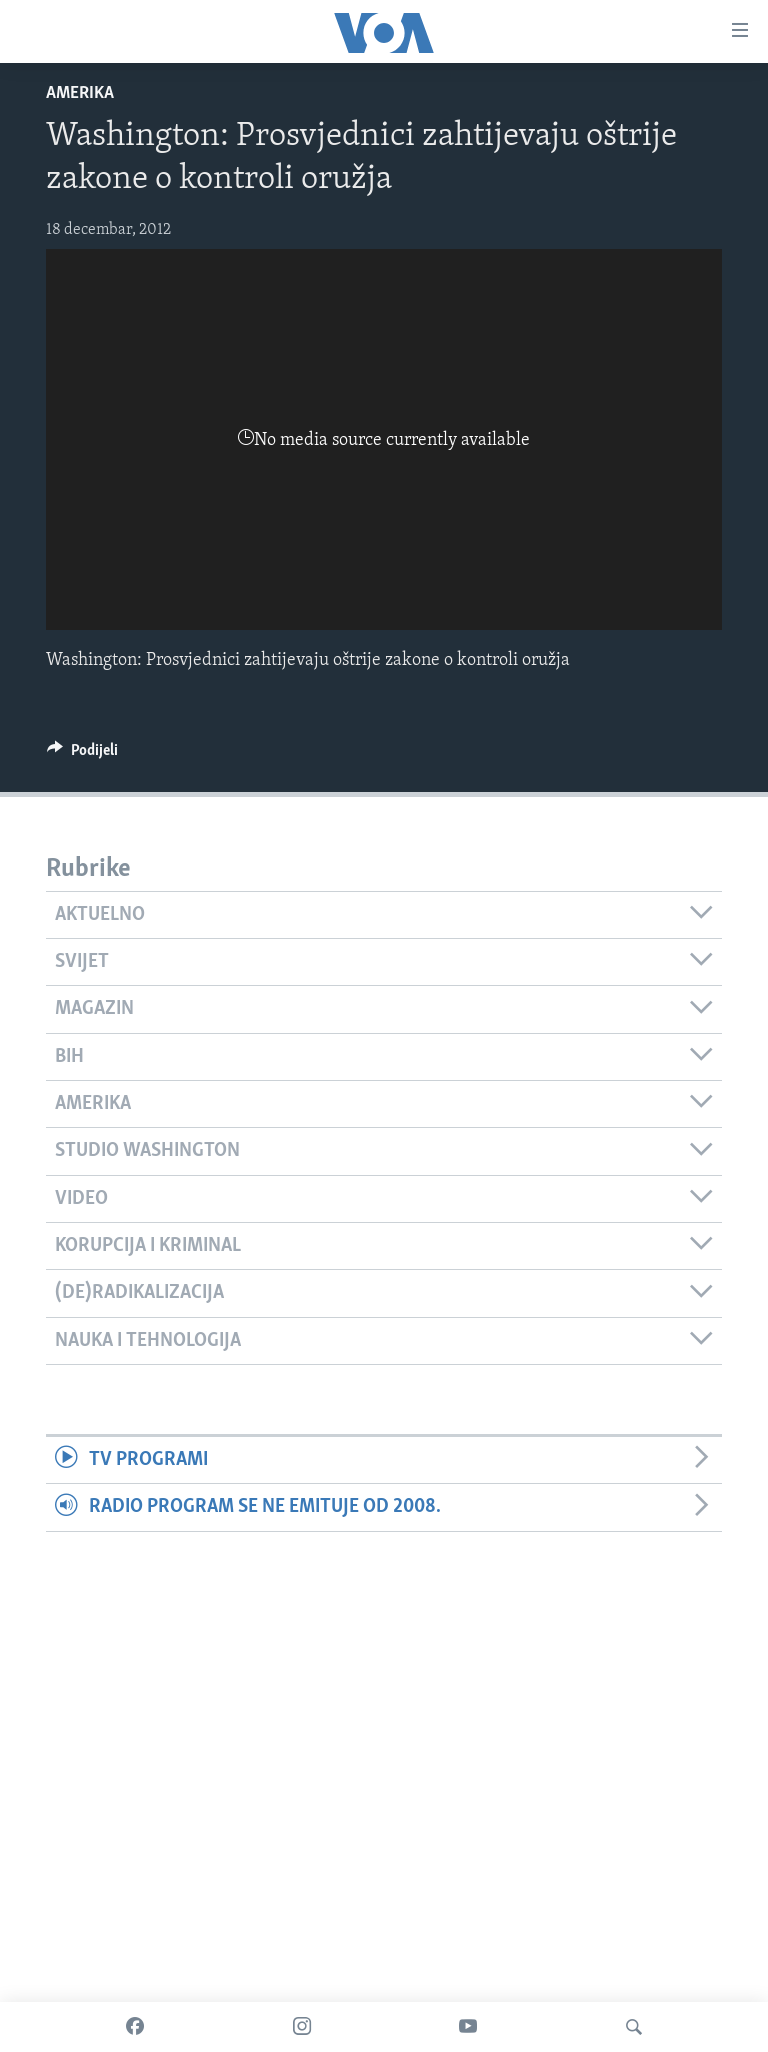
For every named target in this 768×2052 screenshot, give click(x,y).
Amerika (80, 93)
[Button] (82, 755)
